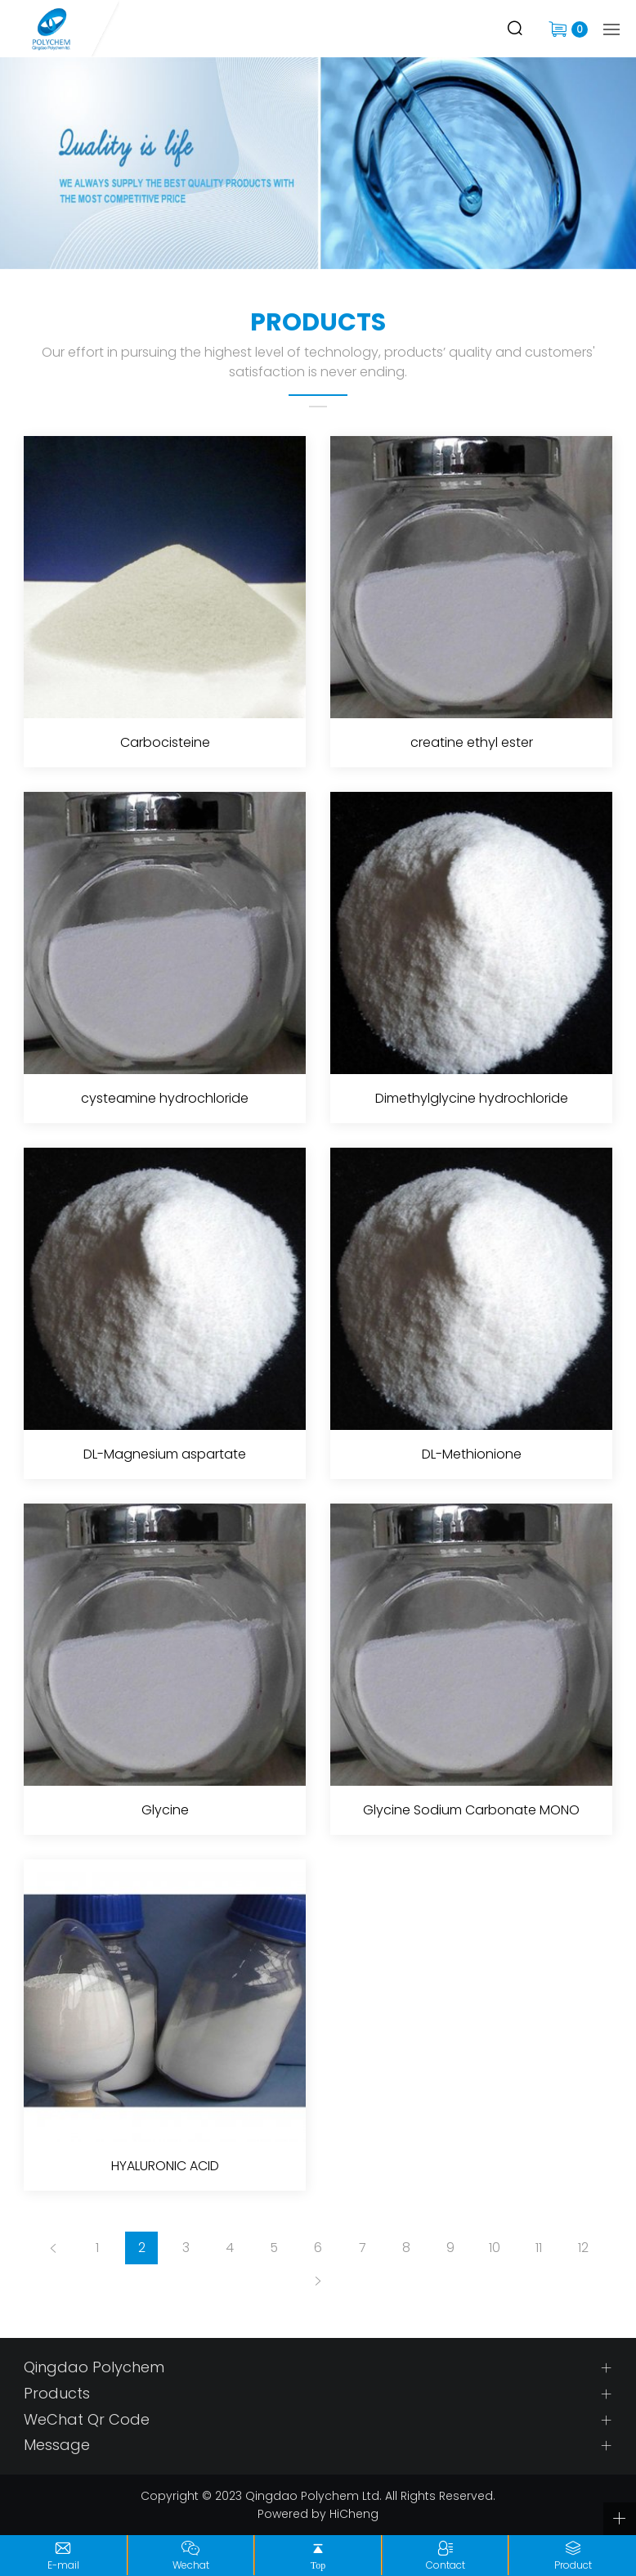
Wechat (190, 2565)
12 (583, 2247)
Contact (445, 2565)
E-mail (63, 2565)
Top (318, 2565)
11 (538, 2247)
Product (573, 2565)
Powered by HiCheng (318, 2514)
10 (494, 2247)
